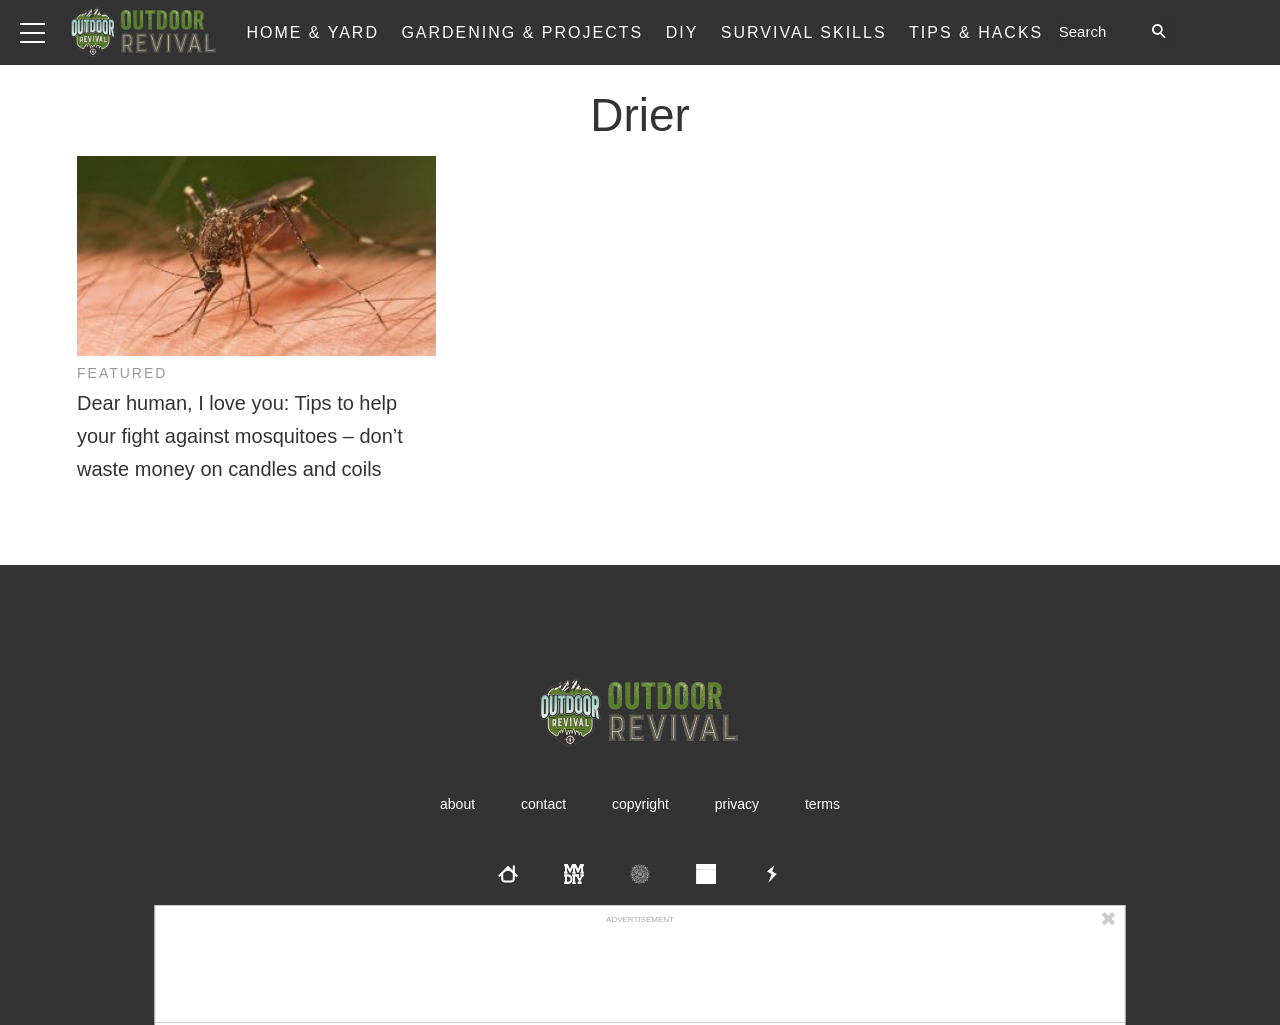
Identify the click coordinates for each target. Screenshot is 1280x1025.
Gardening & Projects (522, 32)
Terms (822, 804)
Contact (543, 804)
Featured (122, 373)
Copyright (640, 804)
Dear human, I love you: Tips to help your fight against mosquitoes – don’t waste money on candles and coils (240, 436)
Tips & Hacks (976, 32)
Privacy (737, 804)
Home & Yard (312, 32)
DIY (682, 32)
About (457, 804)
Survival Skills (804, 32)
